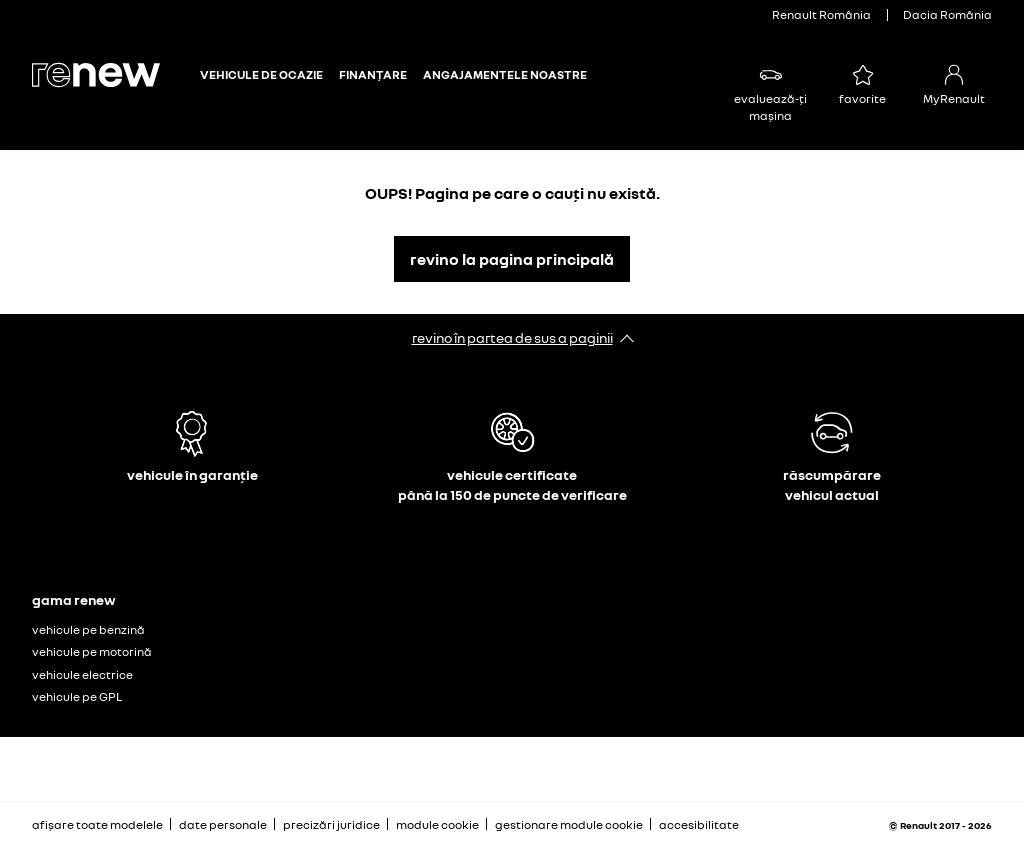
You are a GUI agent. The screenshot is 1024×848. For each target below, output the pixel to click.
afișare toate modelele (97, 824)
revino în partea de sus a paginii (512, 337)
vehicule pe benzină (88, 629)
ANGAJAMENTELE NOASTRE (505, 75)
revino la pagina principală (512, 259)
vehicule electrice (82, 674)
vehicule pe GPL (77, 696)
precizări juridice (331, 824)
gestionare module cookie (569, 825)
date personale (223, 824)
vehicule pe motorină (92, 651)
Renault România (821, 14)
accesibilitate (699, 824)
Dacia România (947, 14)
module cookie (437, 824)
